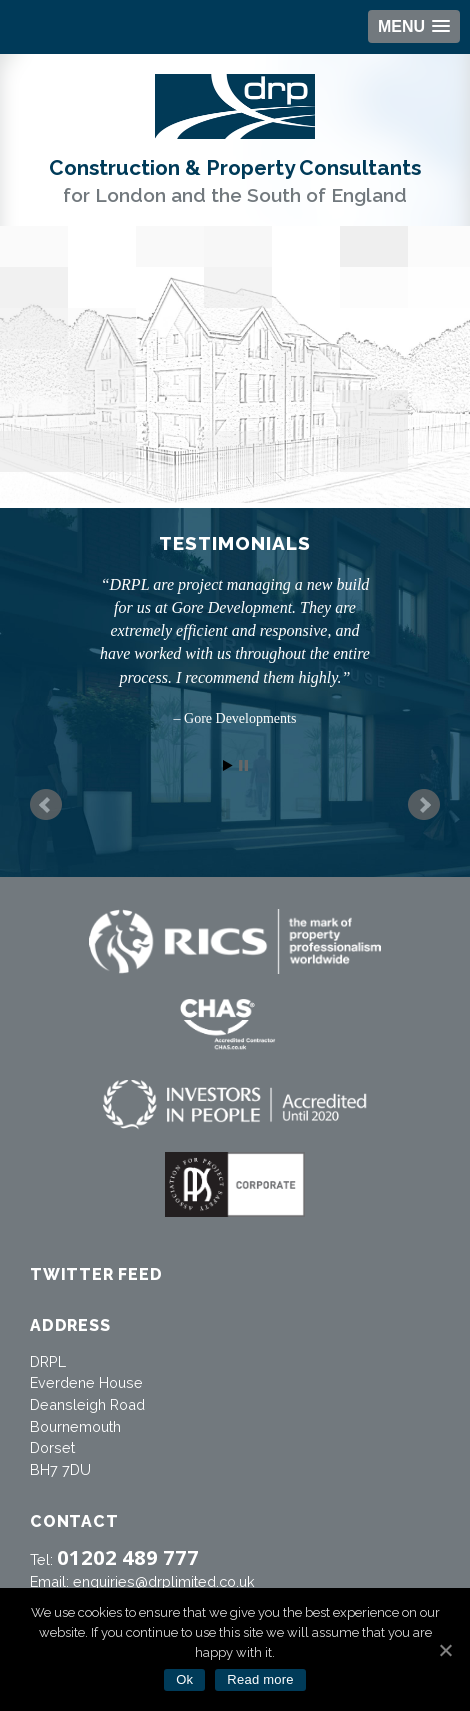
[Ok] (445, 1650)
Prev (46, 805)
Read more (260, 1679)
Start (228, 765)
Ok (184, 1679)
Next (424, 805)
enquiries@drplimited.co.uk (164, 1581)
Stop (243, 765)
